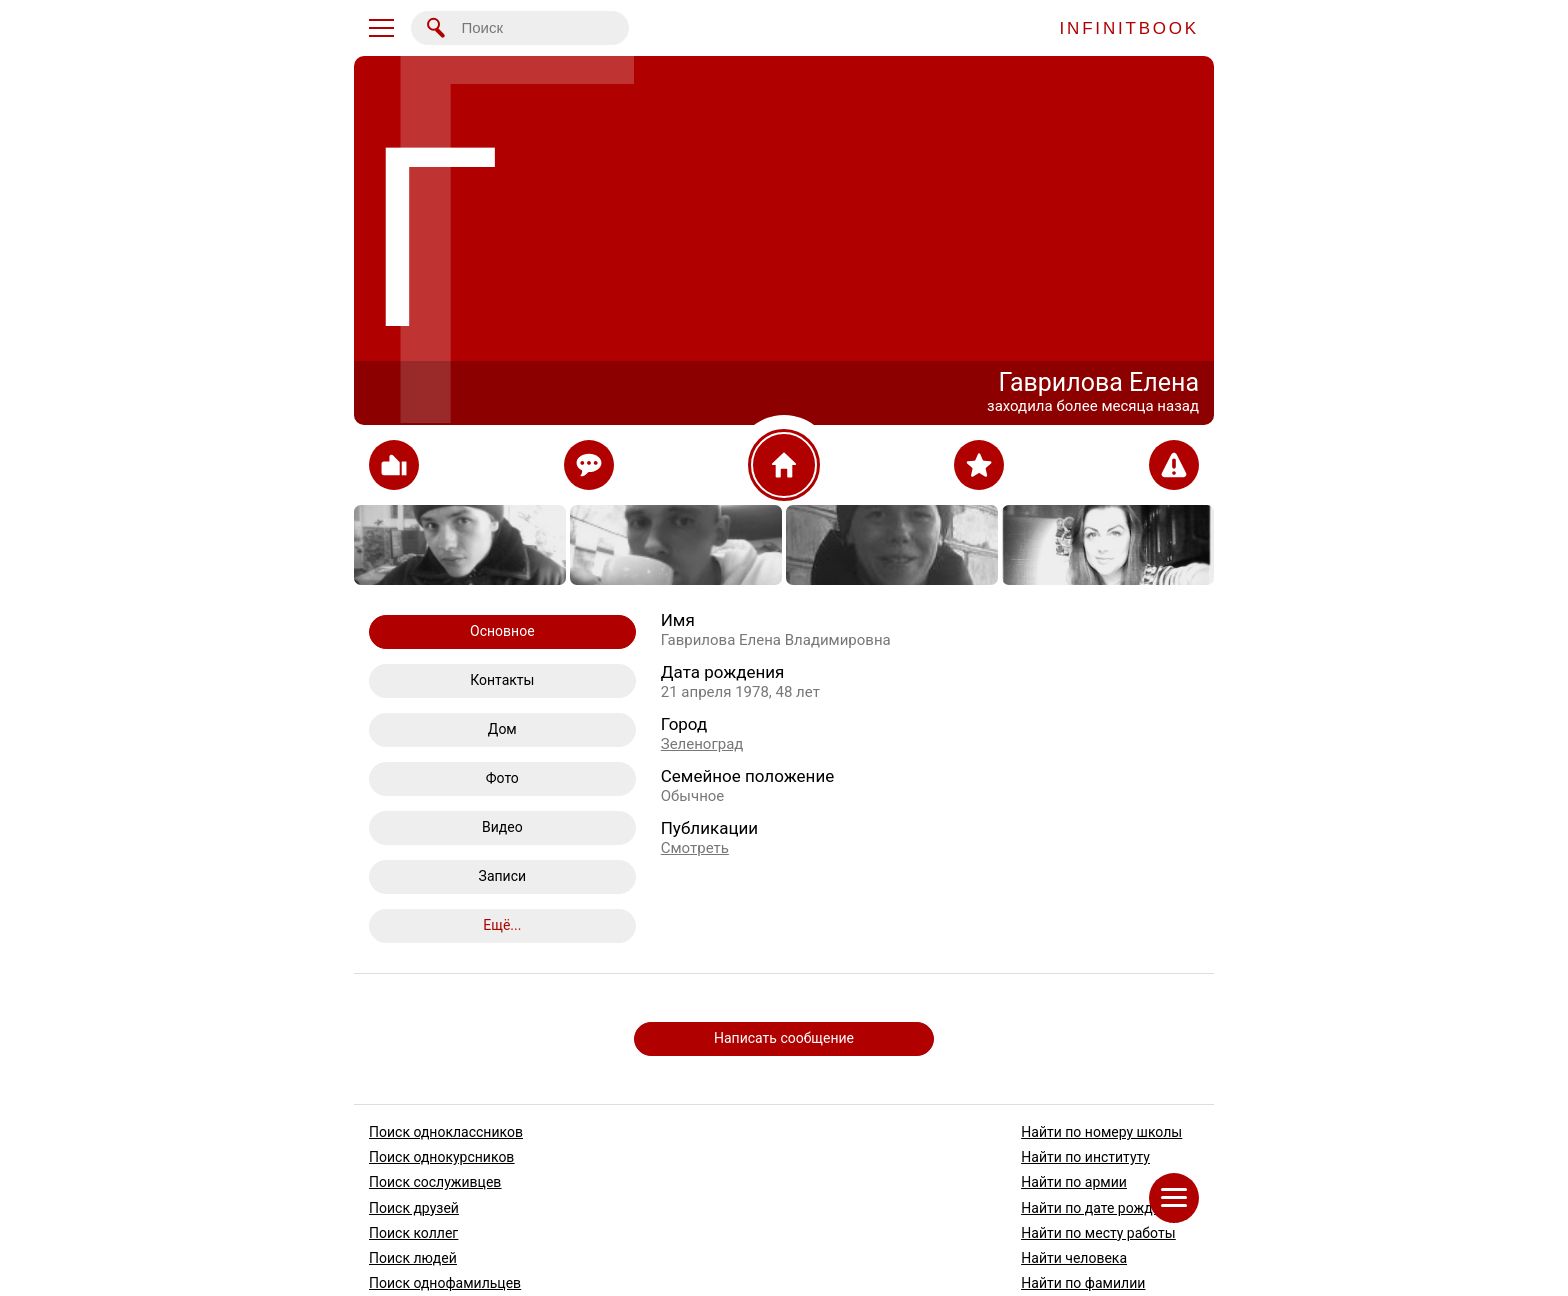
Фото (502, 778)
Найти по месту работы (1098, 1232)
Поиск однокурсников (441, 1157)
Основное (502, 631)
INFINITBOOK (1129, 28)
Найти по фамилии (1083, 1283)
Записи (503, 876)
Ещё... (502, 925)
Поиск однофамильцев (445, 1283)
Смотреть (695, 848)
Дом (502, 729)
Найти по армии (1074, 1182)
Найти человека (1074, 1258)
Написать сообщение (784, 1038)
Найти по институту (1085, 1157)
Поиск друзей (414, 1207)
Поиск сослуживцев (435, 1182)
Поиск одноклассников (446, 1132)
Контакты (502, 680)
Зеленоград (702, 744)
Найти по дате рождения (1102, 1207)
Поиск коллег (413, 1232)
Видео (502, 827)
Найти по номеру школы (1101, 1132)
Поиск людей (413, 1258)
